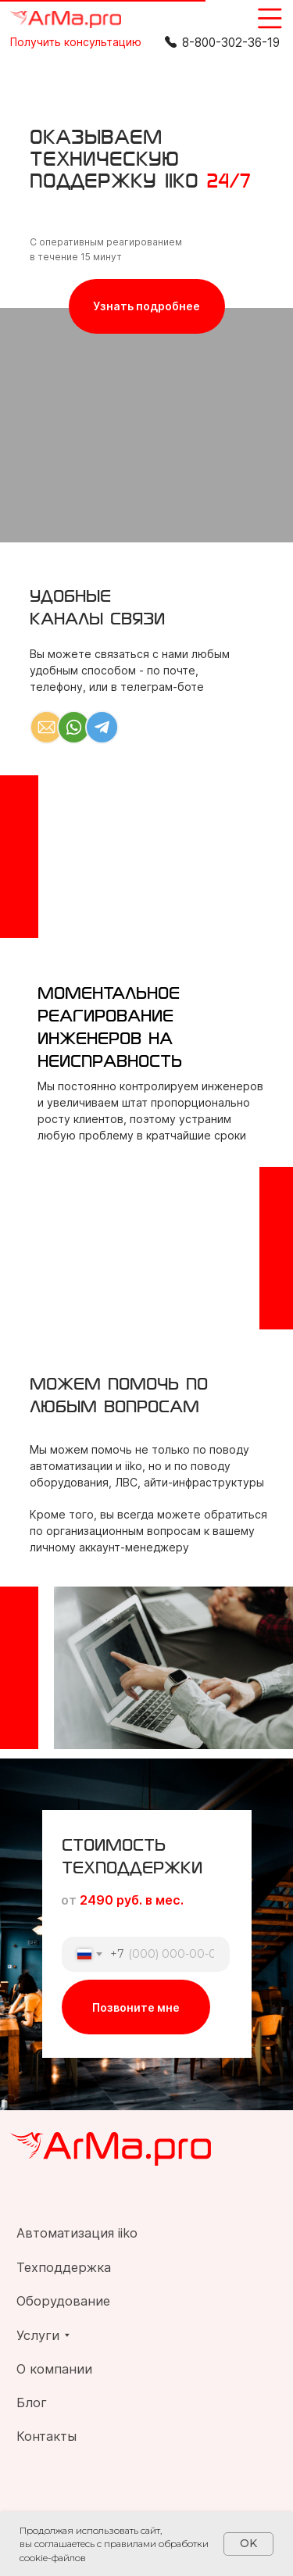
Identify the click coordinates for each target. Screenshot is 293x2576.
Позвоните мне (136, 2007)
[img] (65, 19)
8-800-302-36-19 (231, 42)
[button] (76, 42)
